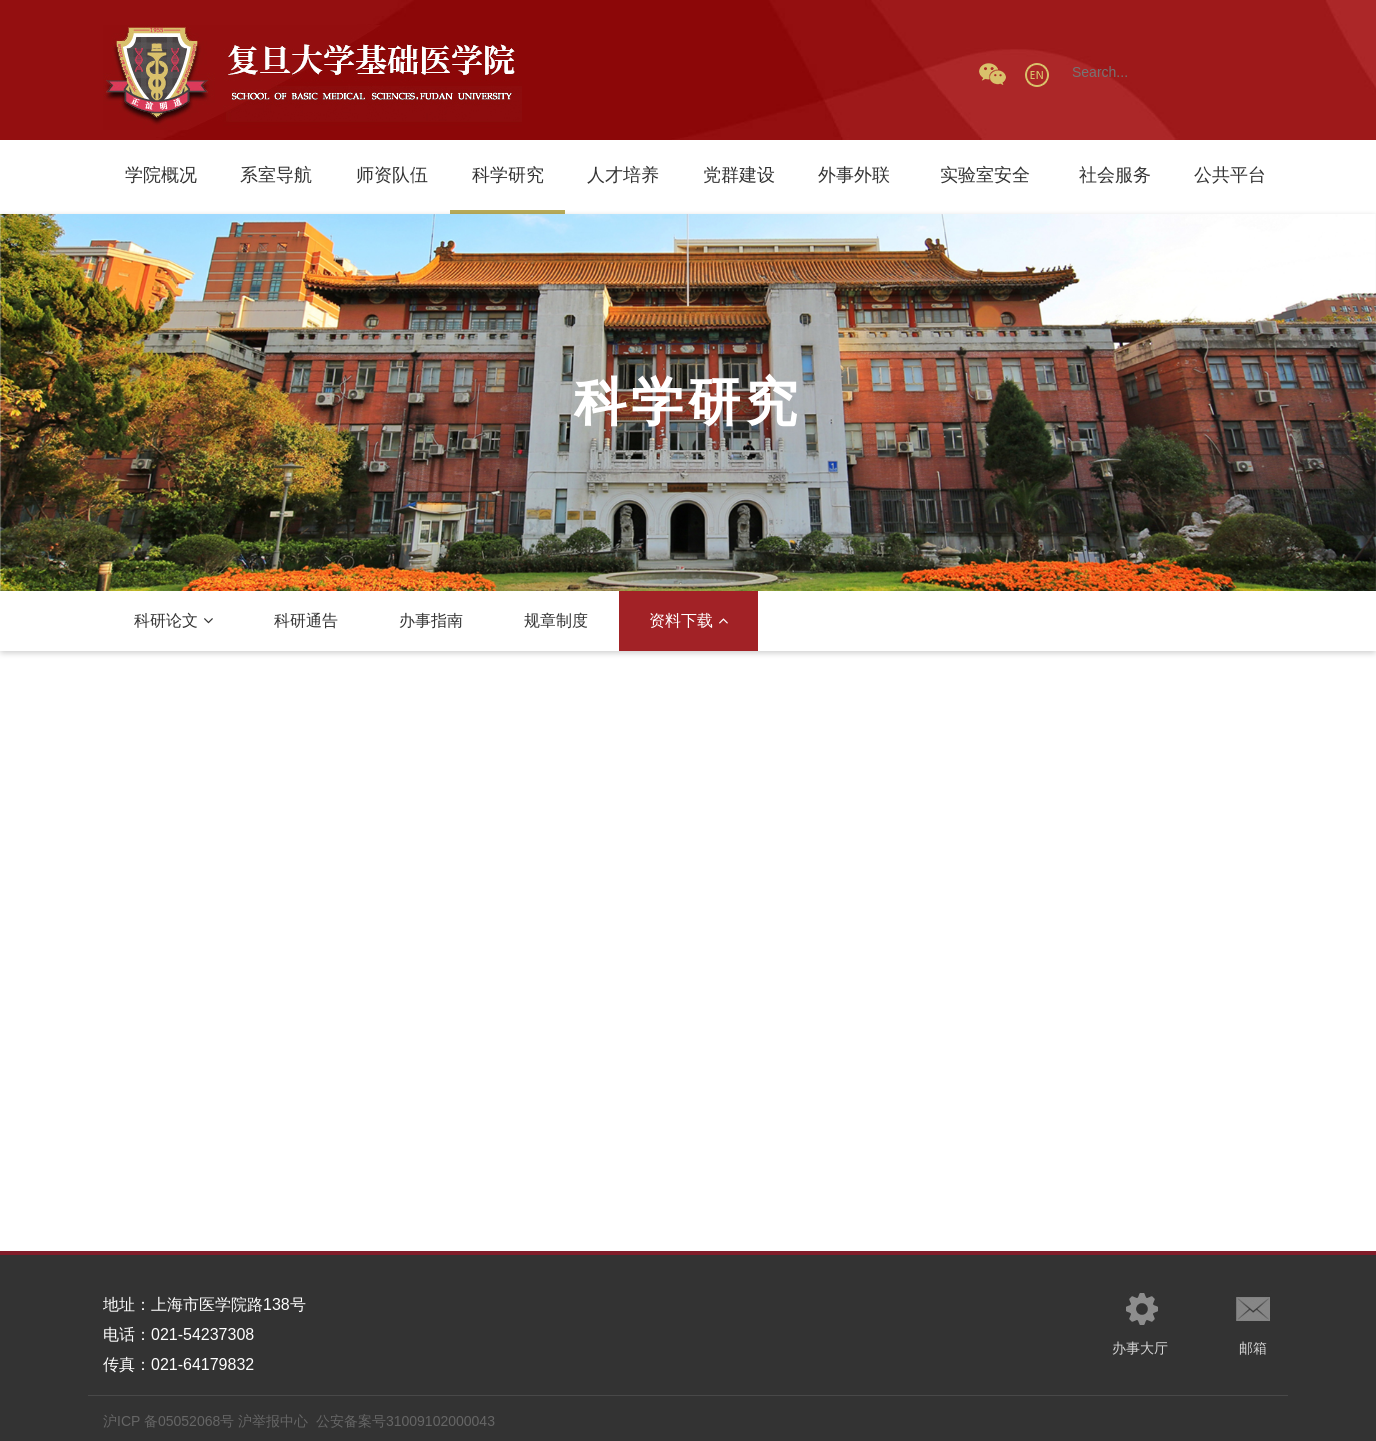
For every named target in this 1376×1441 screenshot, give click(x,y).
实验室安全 (985, 175)
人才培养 (623, 175)
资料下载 (688, 620)
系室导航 (276, 175)
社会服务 (1115, 175)
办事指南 (431, 620)
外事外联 (854, 175)
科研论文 (173, 620)
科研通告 (306, 620)
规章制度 (556, 620)
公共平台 (1230, 175)
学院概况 (161, 175)
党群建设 (739, 175)
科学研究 (508, 175)
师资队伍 (392, 175)
